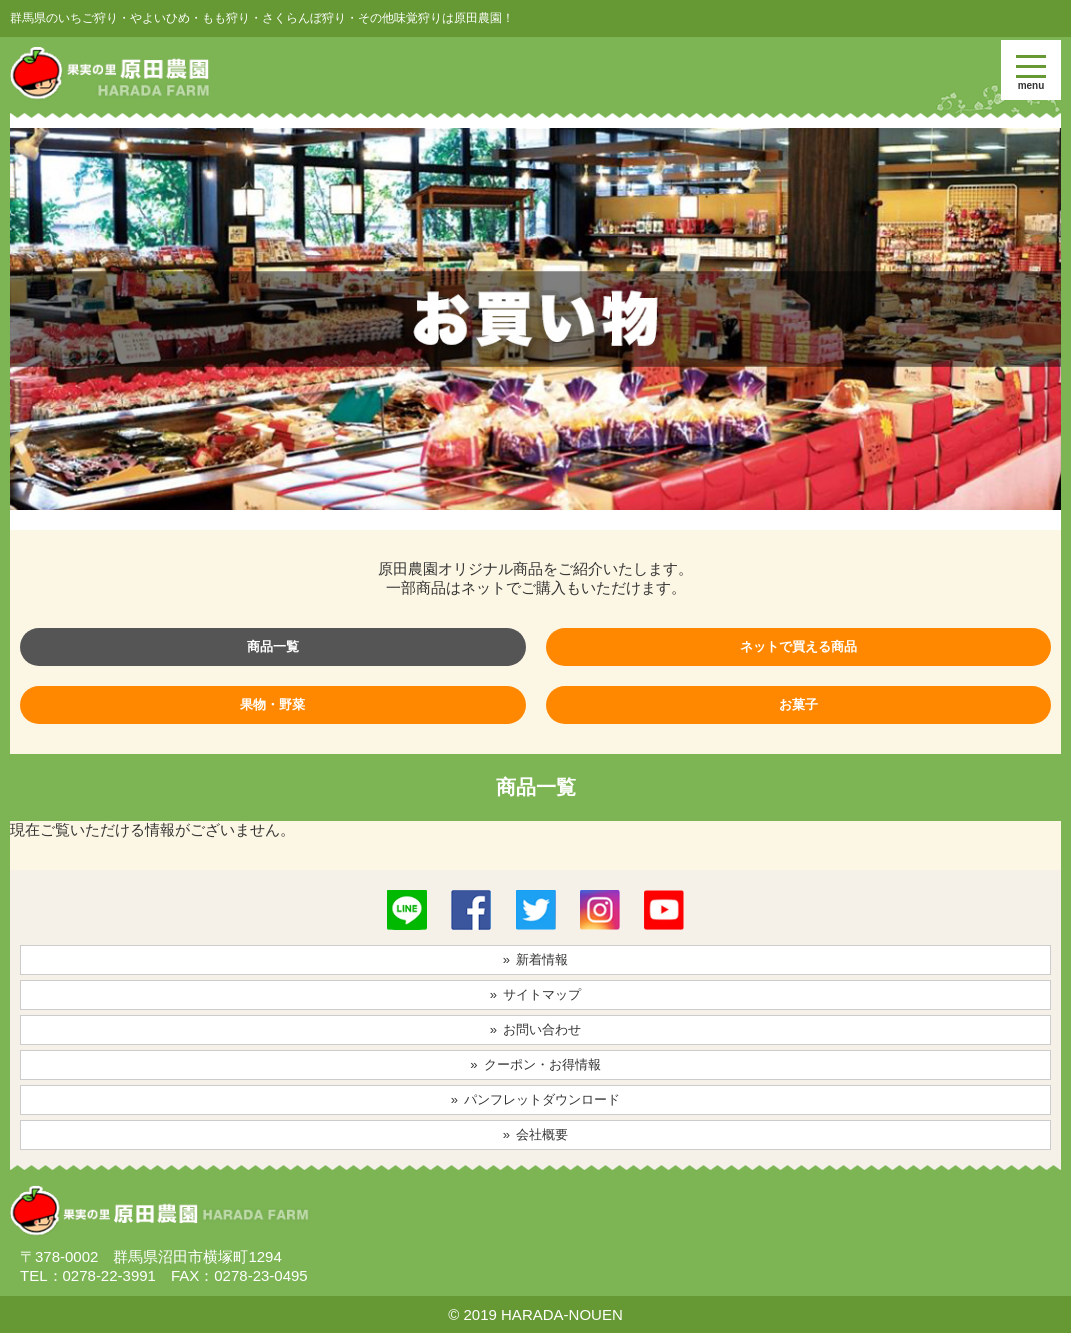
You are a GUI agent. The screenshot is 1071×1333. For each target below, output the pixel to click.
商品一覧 (273, 646)
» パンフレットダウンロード (536, 1099)
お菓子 (798, 704)
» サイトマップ (536, 994)
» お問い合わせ (536, 1029)
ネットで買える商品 (798, 646)
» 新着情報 (536, 959)
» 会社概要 (536, 1134)
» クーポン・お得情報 (535, 1064)
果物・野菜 (272, 704)
